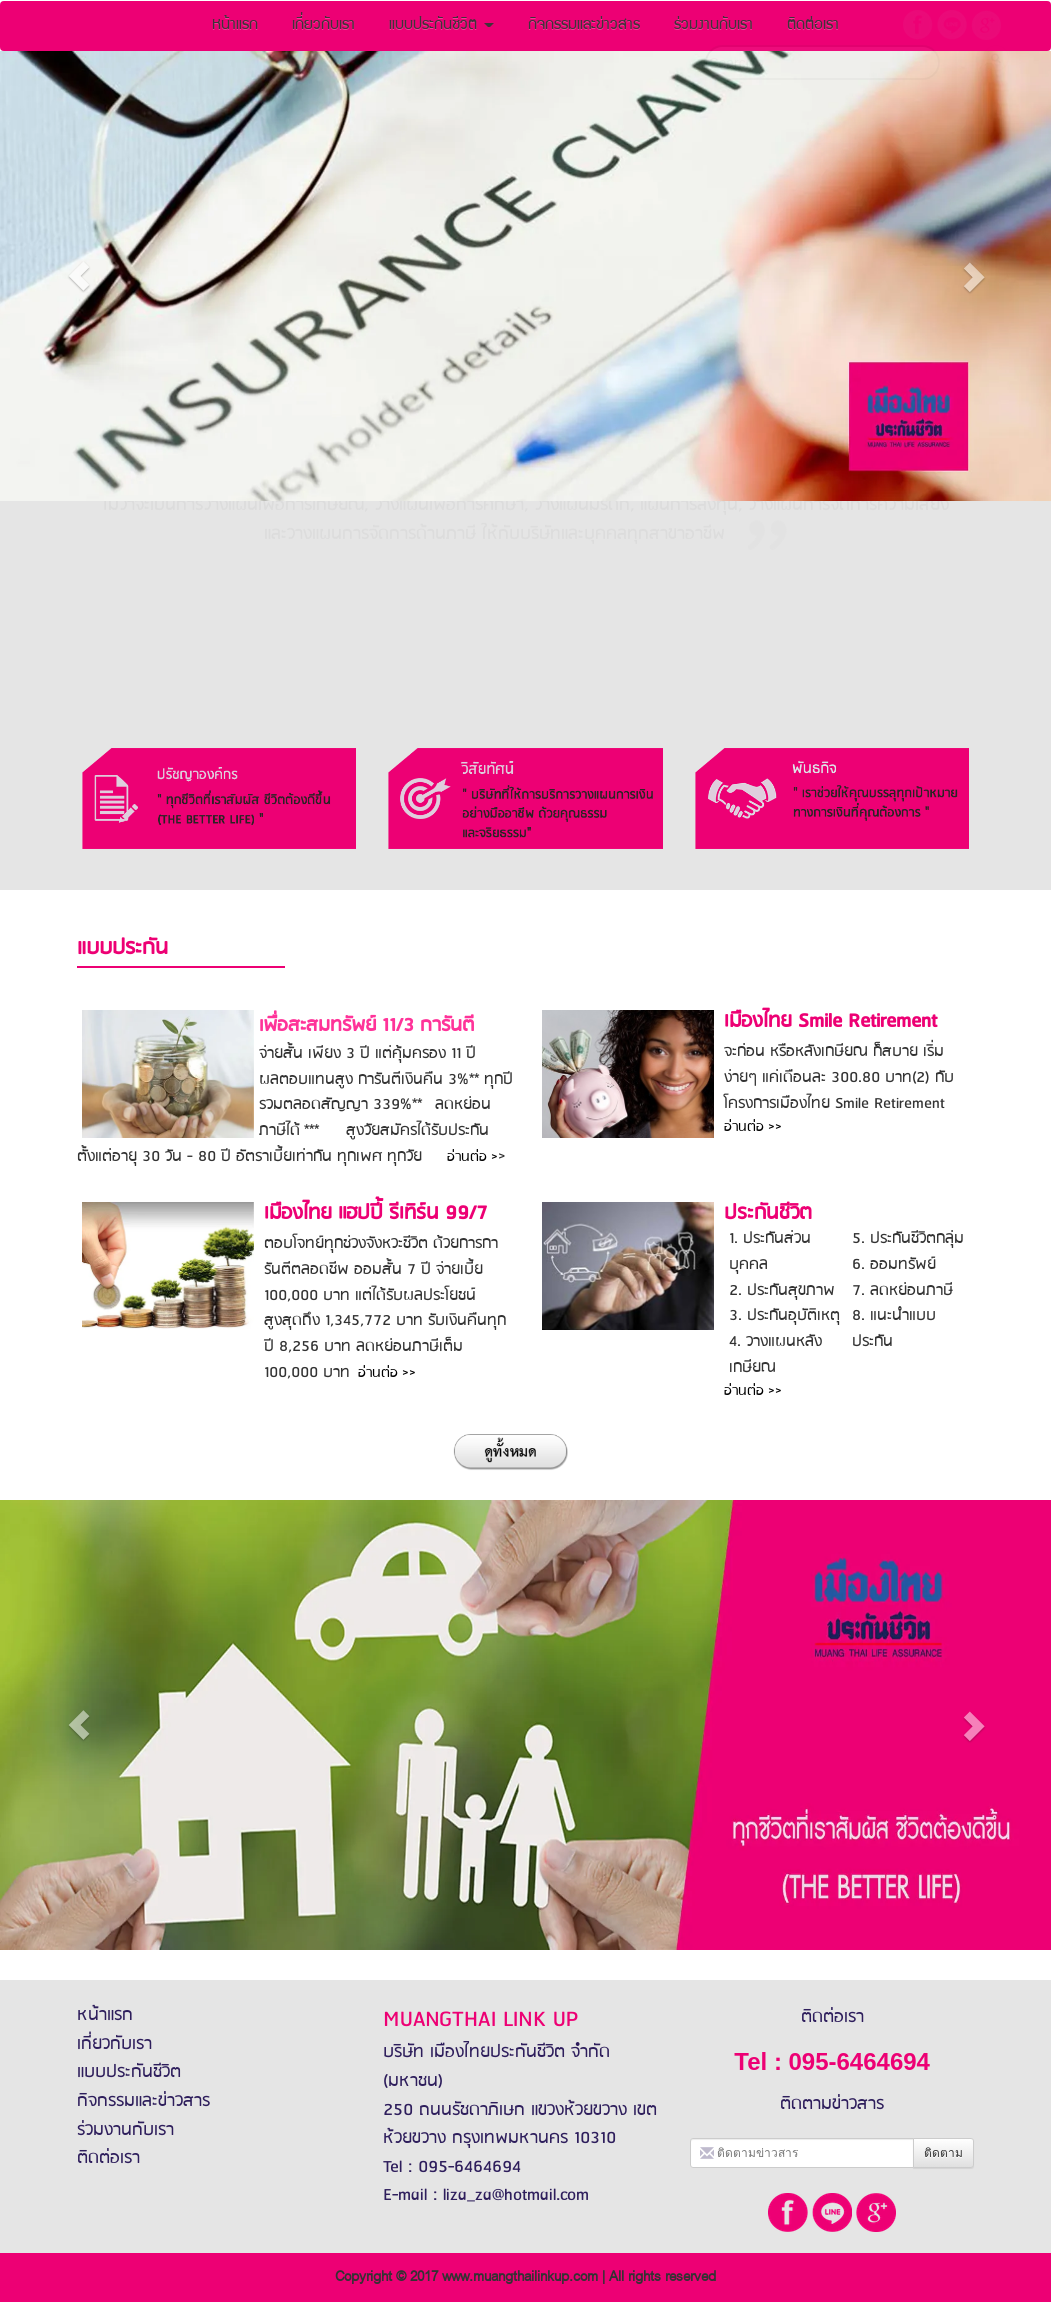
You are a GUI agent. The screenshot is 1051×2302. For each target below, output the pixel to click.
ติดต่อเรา (108, 2158)
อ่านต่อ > (472, 1157)
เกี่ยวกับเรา (323, 26)
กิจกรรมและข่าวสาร (584, 26)
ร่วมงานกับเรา (125, 2130)
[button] (79, 276)
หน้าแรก (235, 26)
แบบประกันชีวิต (441, 26)
